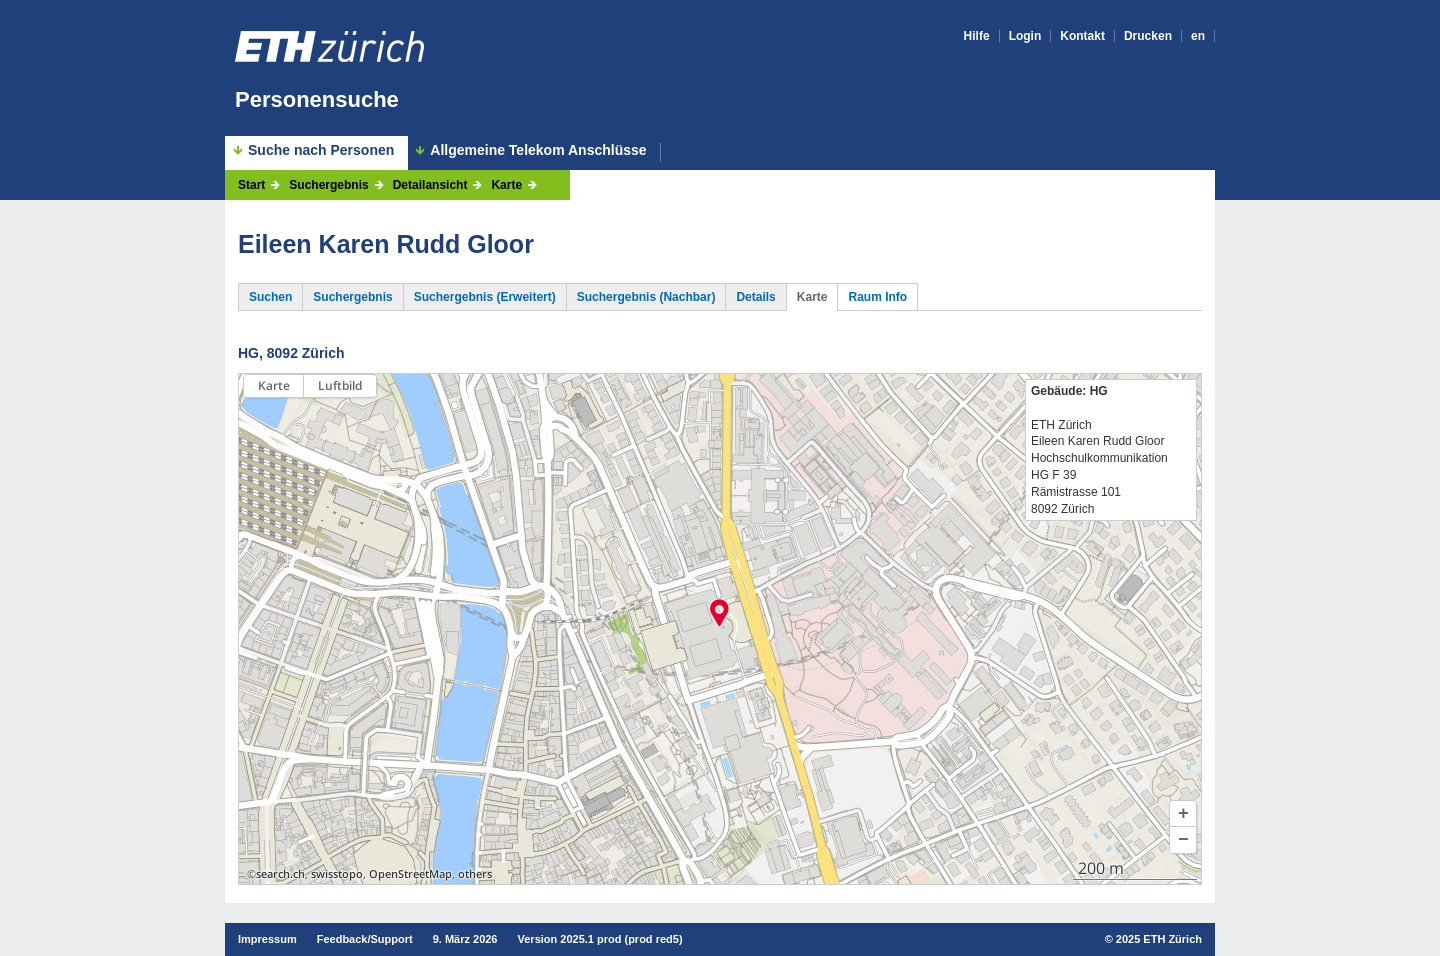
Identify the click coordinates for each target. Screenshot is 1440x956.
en (1198, 36)
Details (755, 297)
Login (1025, 36)
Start (251, 185)
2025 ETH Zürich (1159, 939)
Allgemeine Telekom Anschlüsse (538, 150)
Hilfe (977, 36)
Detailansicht (430, 185)
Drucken (1148, 36)
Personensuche (317, 99)
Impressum (267, 939)
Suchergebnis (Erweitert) (485, 297)
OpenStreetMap (410, 874)
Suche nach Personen (321, 150)
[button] (1183, 814)
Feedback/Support (365, 939)
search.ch (280, 874)
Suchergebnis (328, 185)
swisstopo (337, 874)
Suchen (270, 297)
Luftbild (340, 385)
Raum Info (877, 297)
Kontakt (1082, 36)
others (475, 874)
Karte (506, 185)
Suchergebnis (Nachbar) (646, 297)
